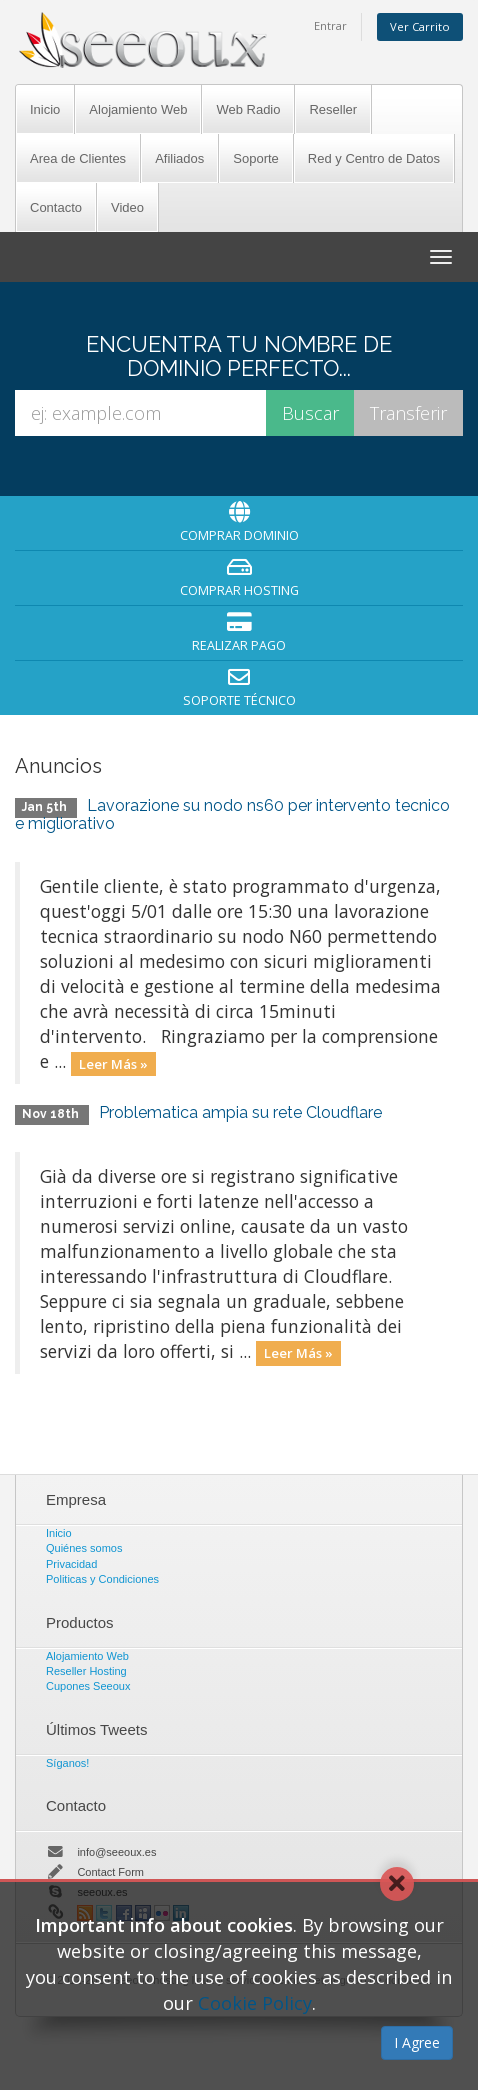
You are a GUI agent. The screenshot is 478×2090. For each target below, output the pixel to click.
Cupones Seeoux (88, 1686)
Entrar (330, 25)
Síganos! (67, 1763)
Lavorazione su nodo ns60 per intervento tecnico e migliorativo (232, 814)
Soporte (256, 158)
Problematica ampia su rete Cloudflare (240, 1112)
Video (127, 207)
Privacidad (71, 1564)
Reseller (333, 109)
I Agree (417, 2042)
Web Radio (248, 109)
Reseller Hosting (86, 1671)
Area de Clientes (78, 158)
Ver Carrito (420, 26)
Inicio (45, 109)
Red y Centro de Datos (374, 158)
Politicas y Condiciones (102, 1579)
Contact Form (110, 1872)
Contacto (56, 207)
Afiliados (179, 158)
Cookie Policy (255, 2003)
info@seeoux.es (116, 1852)
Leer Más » (113, 1063)
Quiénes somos (84, 1548)
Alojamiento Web (138, 109)
